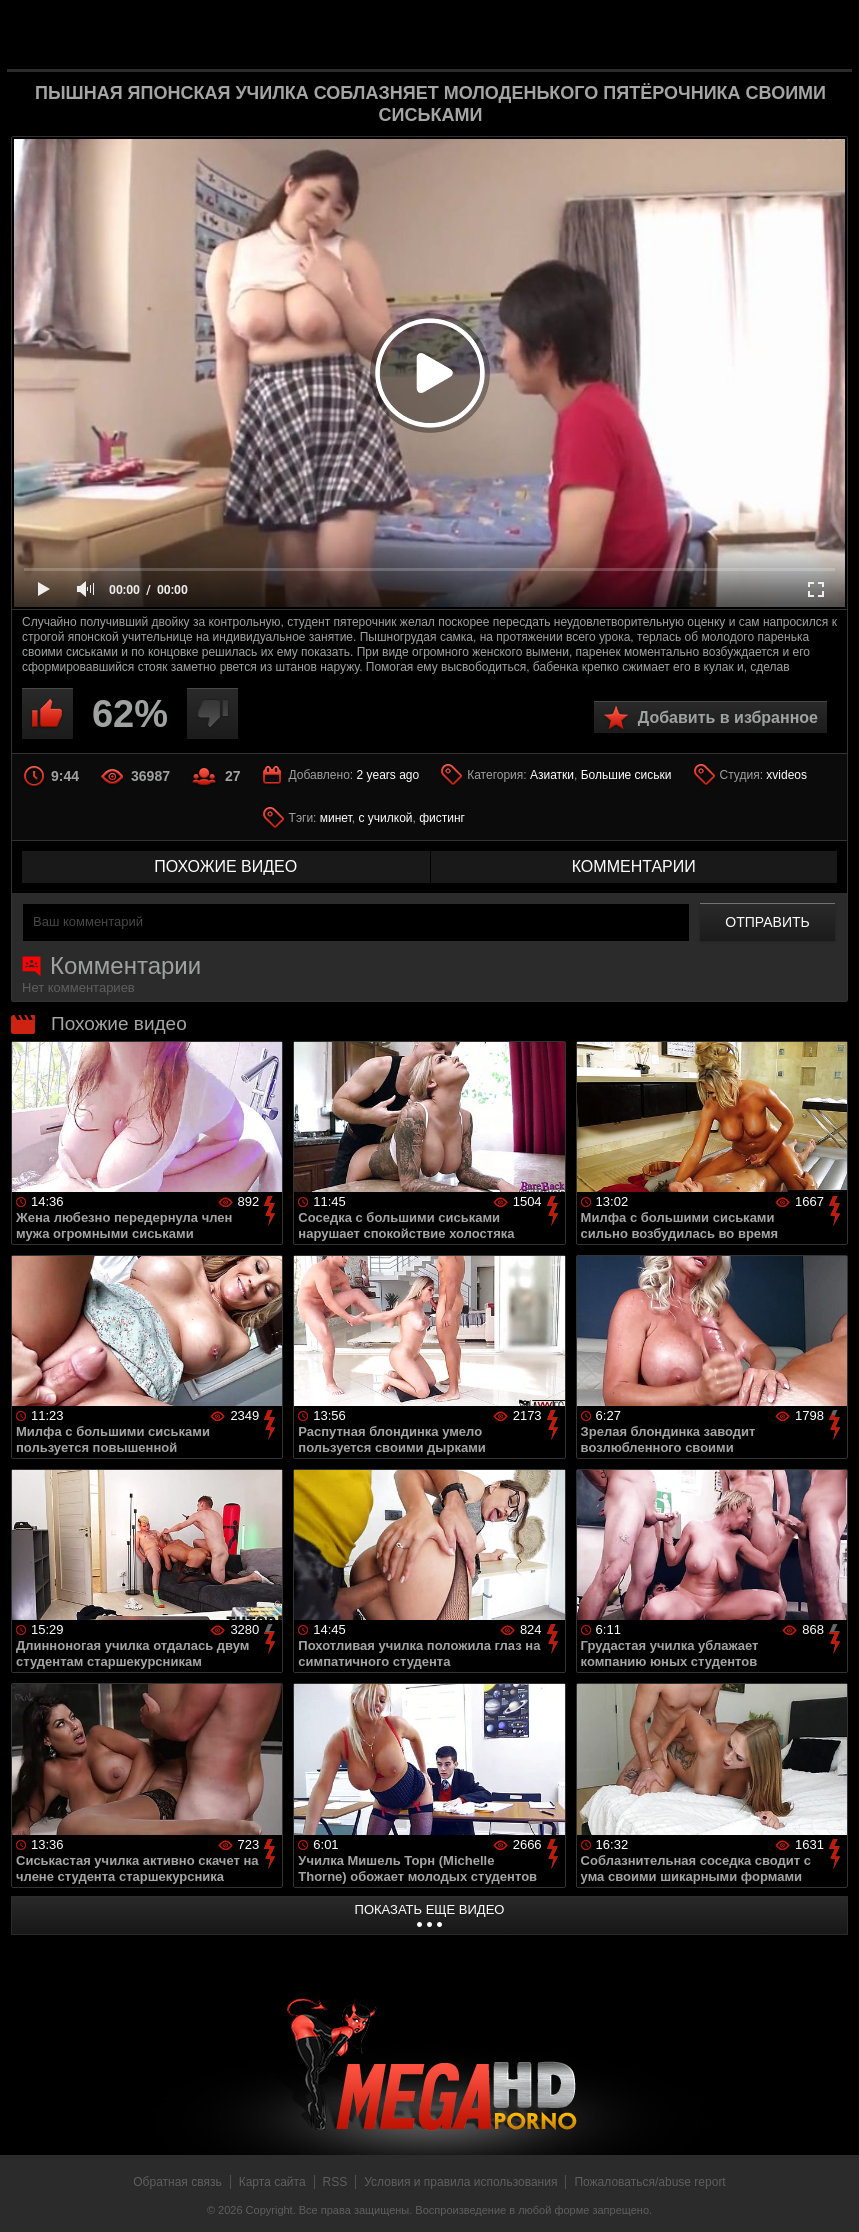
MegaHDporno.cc (462, 33)
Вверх (829, 2195)
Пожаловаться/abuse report (649, 2182)
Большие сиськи (626, 775)
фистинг (442, 818)
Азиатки (552, 775)
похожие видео (225, 866)
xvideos (786, 775)
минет (336, 818)
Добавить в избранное (728, 717)
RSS (335, 2182)
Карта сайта (272, 2182)
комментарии (634, 866)
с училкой (385, 818)
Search (821, 35)
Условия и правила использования (460, 2182)
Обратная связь (177, 2182)
